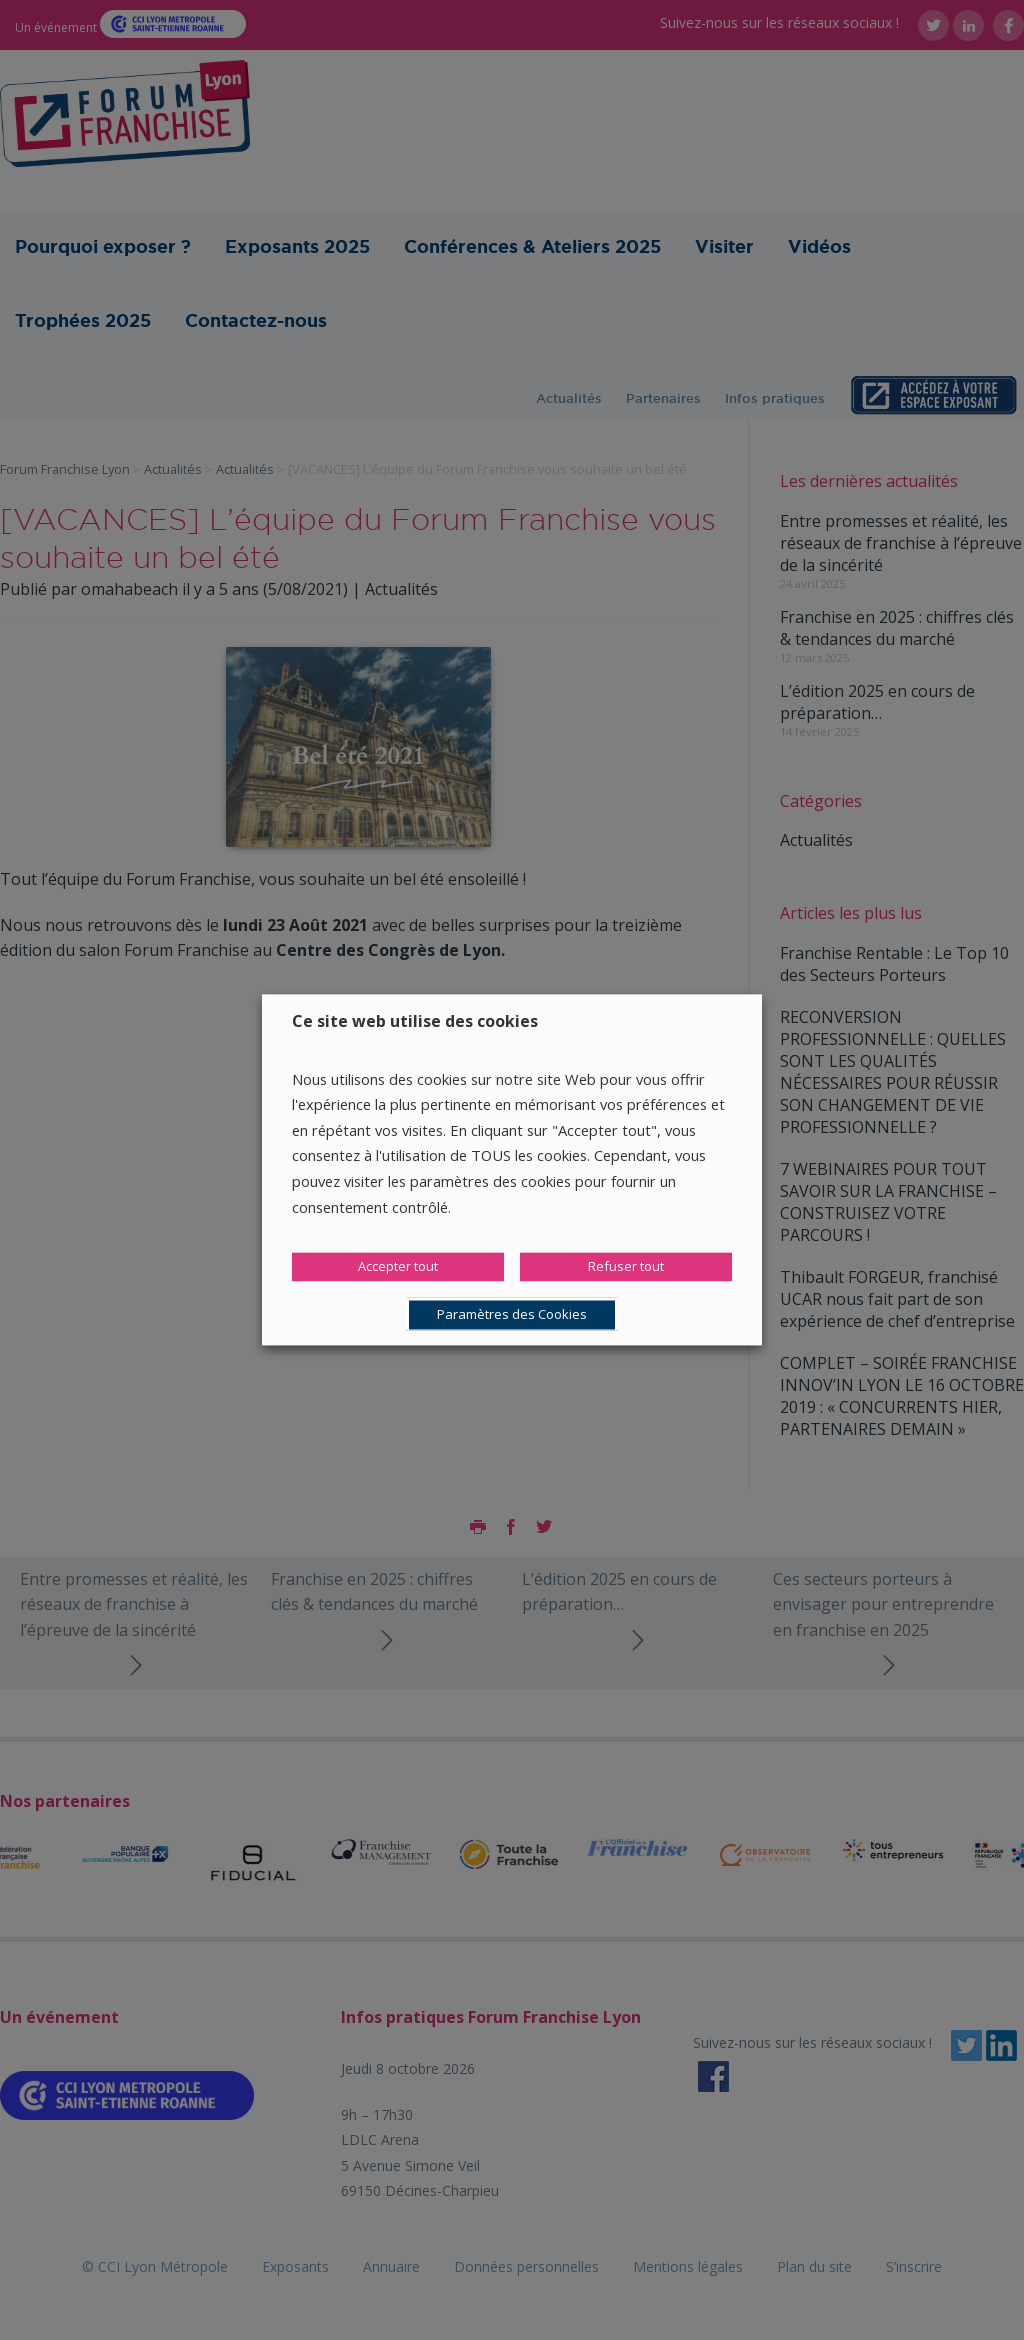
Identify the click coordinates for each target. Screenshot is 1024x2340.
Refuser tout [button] (626, 1267)
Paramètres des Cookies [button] (512, 1315)
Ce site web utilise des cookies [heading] (415, 1021)
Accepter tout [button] (398, 1267)
